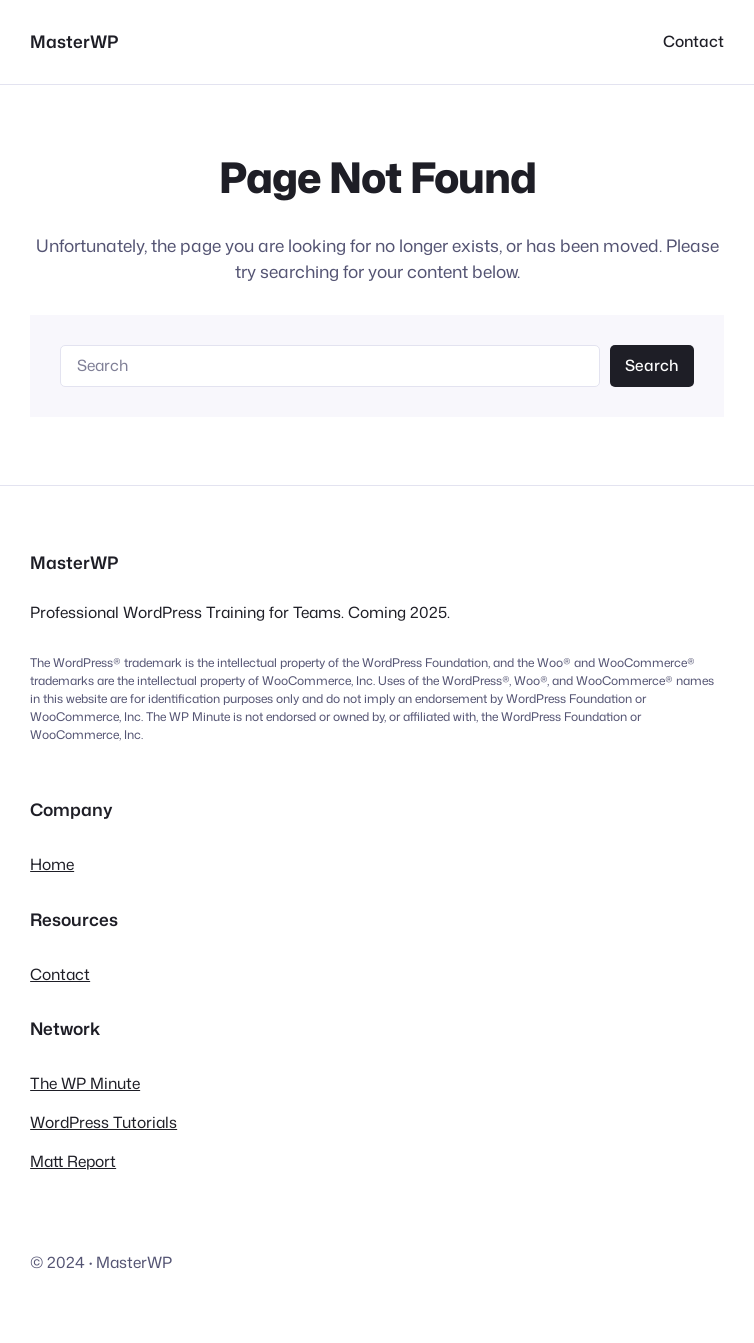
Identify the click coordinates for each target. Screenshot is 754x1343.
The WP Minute (85, 1083)
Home (52, 864)
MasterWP (74, 41)
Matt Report (73, 1161)
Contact (60, 974)
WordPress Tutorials (103, 1122)
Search (651, 365)
